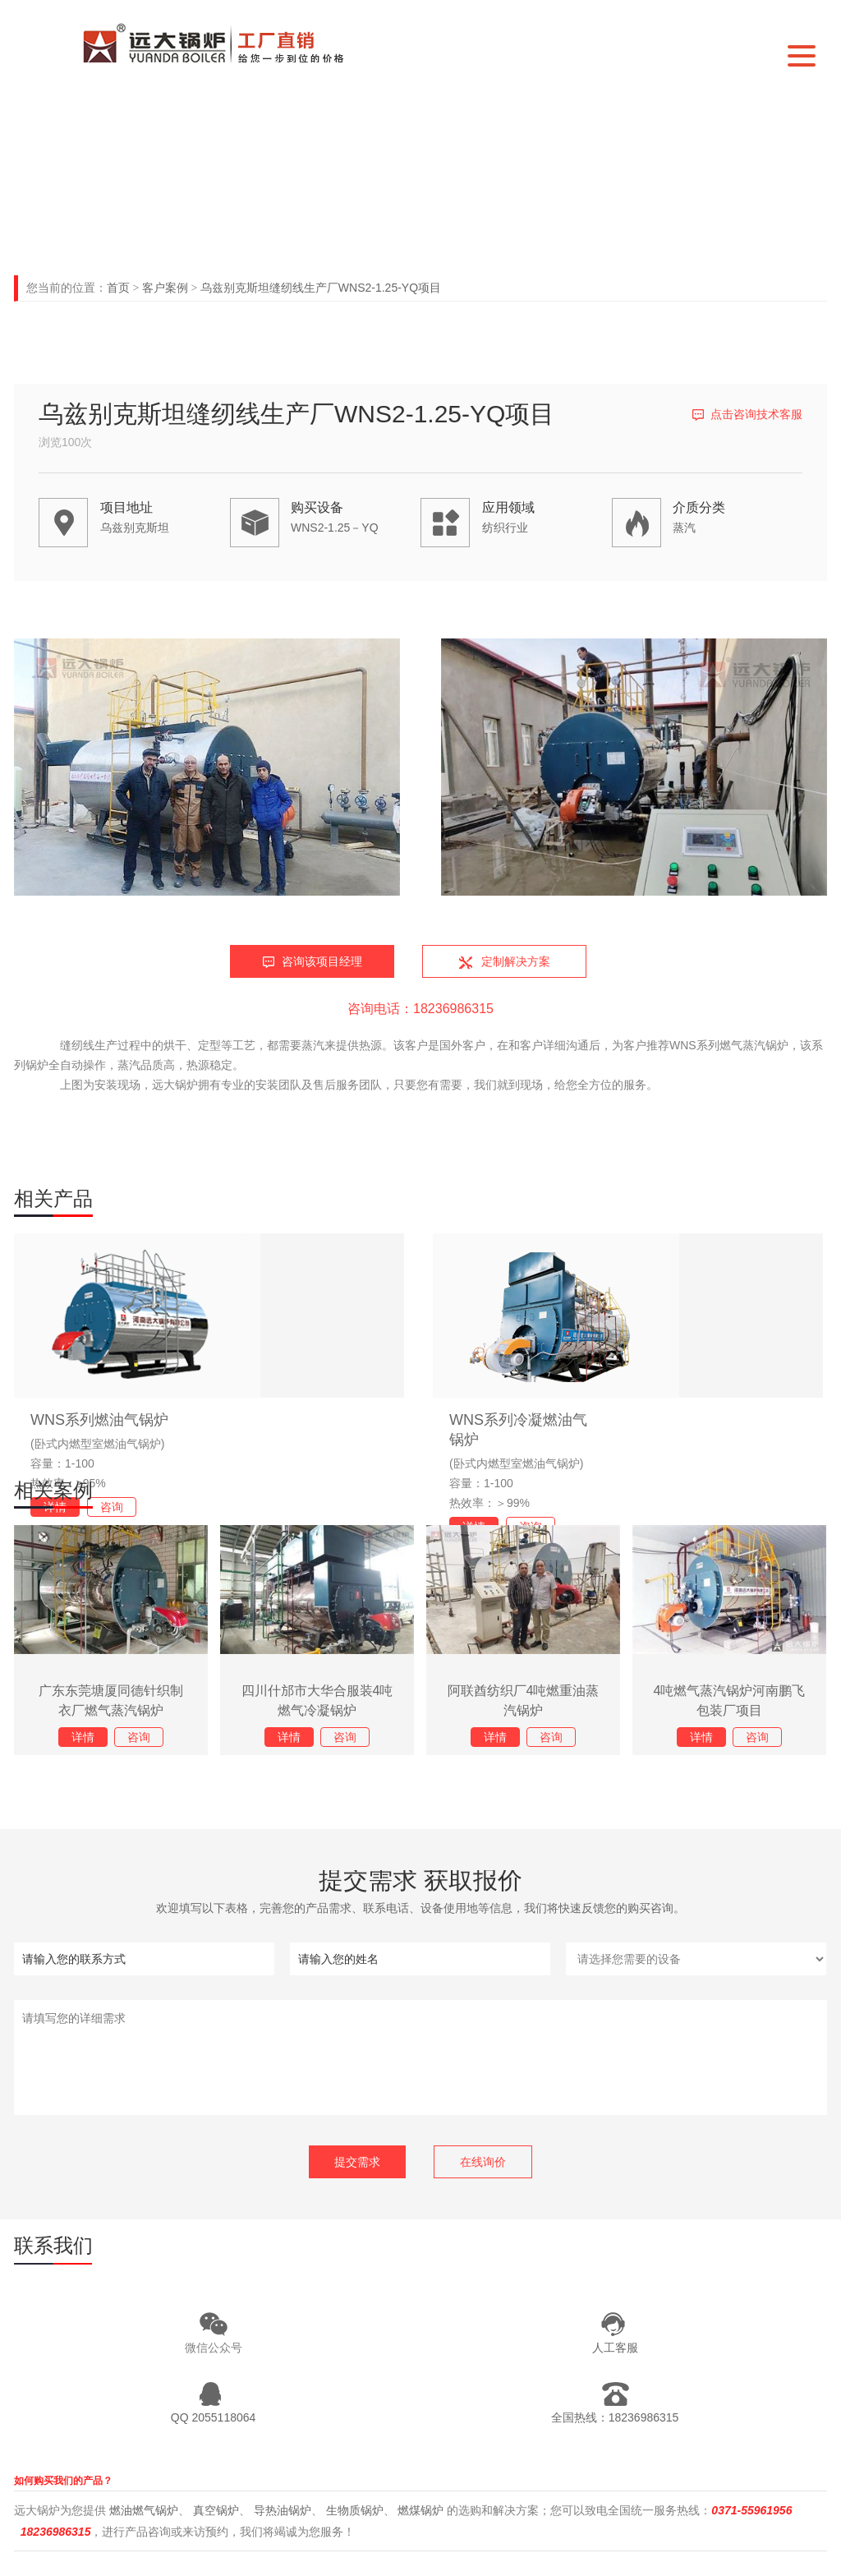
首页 (118, 287)
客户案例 (165, 287)
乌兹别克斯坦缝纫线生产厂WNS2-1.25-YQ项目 (320, 287)
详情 (82, 1737)
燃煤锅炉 (420, 2510)
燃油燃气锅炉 (143, 2510)
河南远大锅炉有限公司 (226, 41)
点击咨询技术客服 (756, 414)
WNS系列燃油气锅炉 (99, 1420)
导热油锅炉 (282, 2510)
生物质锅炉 (355, 2510)
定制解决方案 (515, 961)
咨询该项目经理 (322, 961)
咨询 (111, 1507)
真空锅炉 (216, 2510)
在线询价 (483, 2161)
